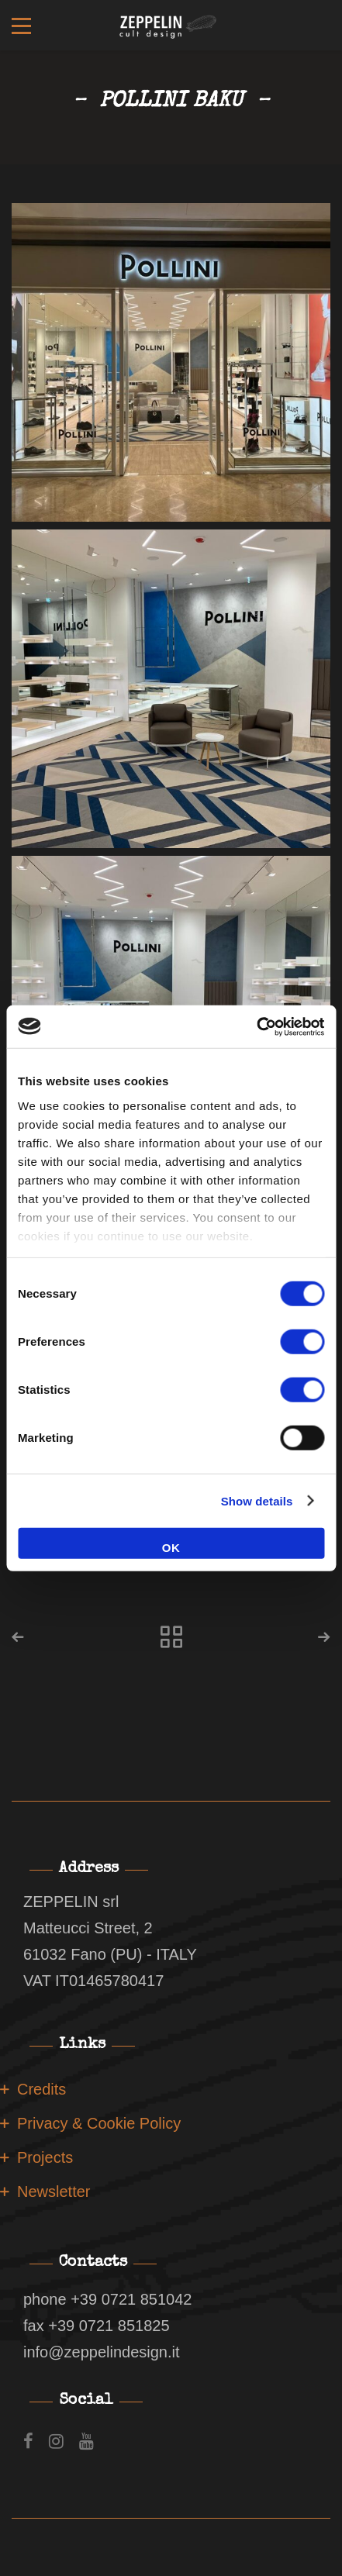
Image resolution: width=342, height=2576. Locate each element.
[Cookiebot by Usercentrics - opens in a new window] (256, 1026)
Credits (41, 2089)
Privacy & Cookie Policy (99, 2123)
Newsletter (53, 2191)
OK (171, 1547)
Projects (45, 2157)
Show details (257, 1500)
